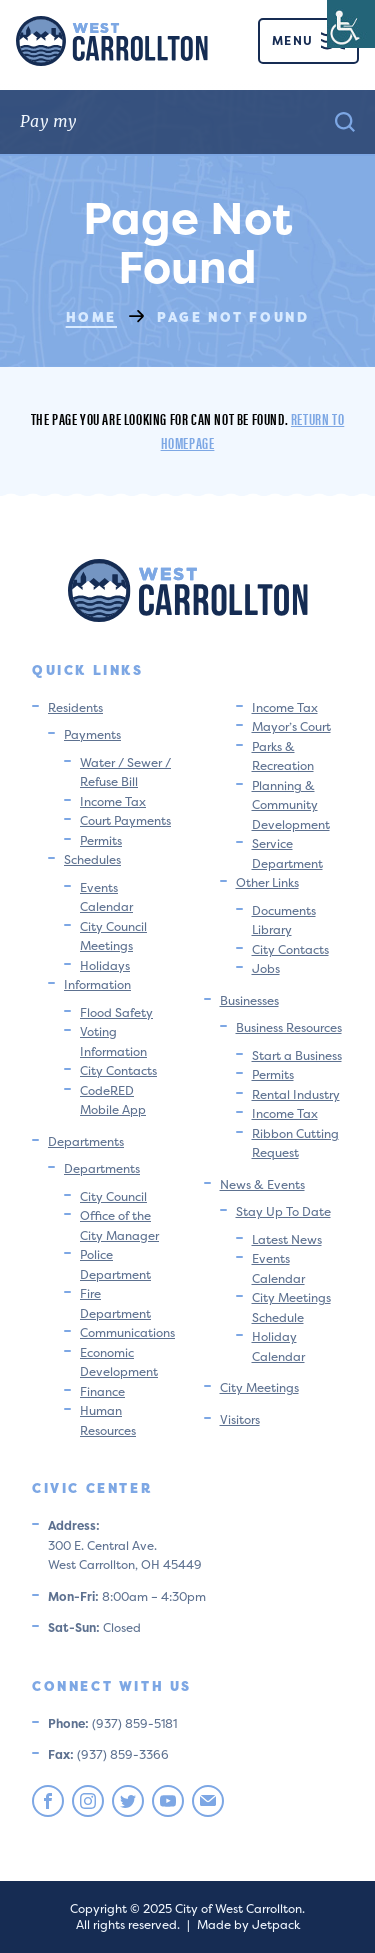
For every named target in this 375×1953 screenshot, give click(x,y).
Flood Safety (116, 1012)
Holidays (105, 965)
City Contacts (118, 1070)
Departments (86, 1141)
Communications (127, 1332)
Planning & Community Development (291, 805)
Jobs (266, 968)
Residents (75, 707)
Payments (92, 734)
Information (97, 984)
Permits (101, 840)
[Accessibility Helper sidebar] (351, 24)
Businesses (249, 1000)
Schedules (92, 859)
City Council (113, 1196)
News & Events (262, 1184)
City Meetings (259, 1387)
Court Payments (125, 820)
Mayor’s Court (291, 726)
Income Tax (113, 801)
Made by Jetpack (248, 1924)
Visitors (240, 1419)
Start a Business (297, 1055)
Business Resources (289, 1027)
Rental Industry (296, 1094)
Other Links (267, 882)
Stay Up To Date (283, 1211)
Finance (102, 1391)
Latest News (287, 1239)
